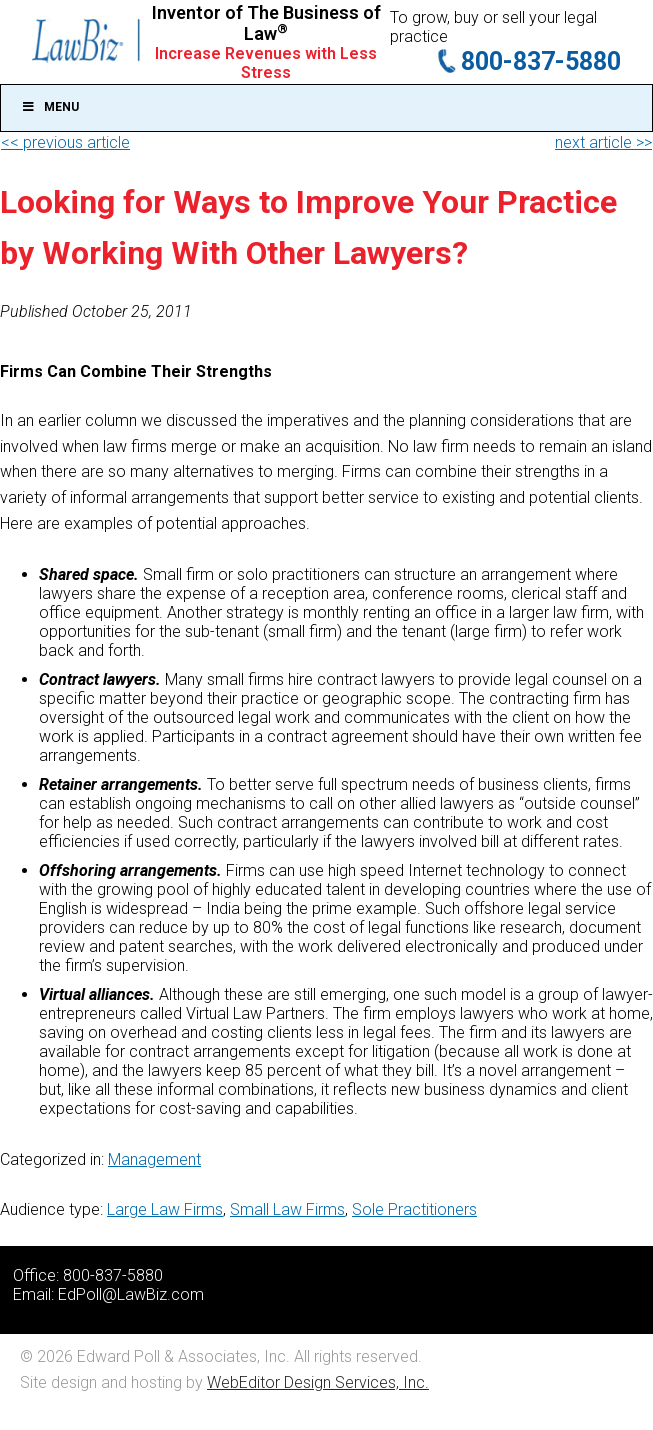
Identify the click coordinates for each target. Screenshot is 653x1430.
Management (154, 1159)
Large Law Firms (165, 1209)
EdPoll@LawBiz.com (131, 1294)
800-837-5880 (541, 61)
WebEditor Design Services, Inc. (318, 1382)
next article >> (603, 142)
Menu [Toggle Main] (50, 107)
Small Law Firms (287, 1209)
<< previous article (65, 142)
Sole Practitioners (414, 1209)
